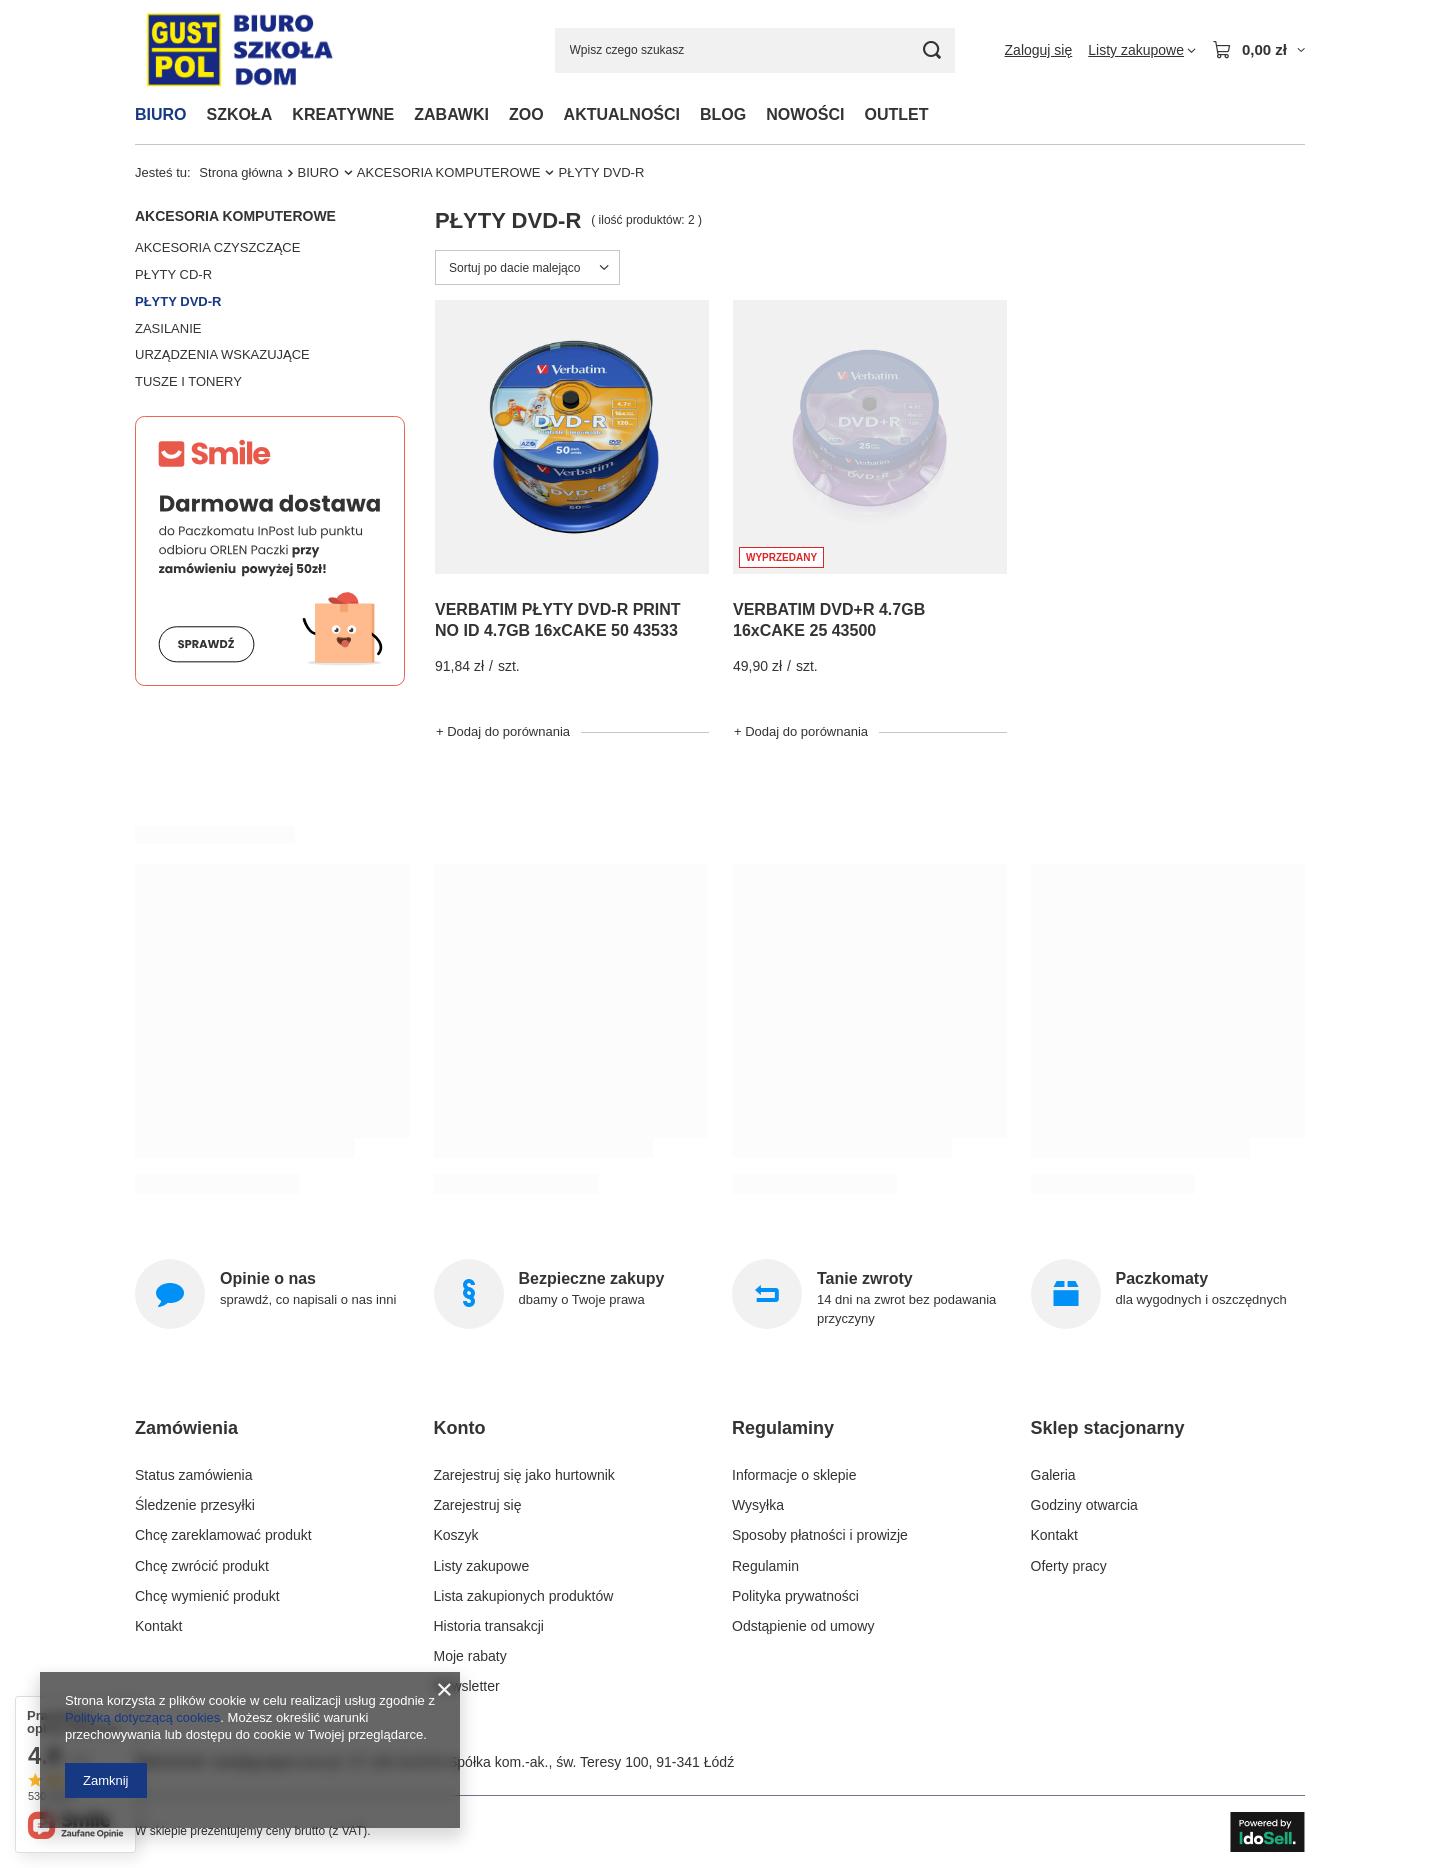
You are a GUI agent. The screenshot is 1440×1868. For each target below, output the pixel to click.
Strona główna (240, 172)
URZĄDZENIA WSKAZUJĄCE (222, 354)
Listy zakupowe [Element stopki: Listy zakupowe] (482, 1566)
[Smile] (270, 681)
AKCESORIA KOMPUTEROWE (449, 172)
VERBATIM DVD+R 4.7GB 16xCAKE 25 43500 (829, 620)
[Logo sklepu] (239, 50)
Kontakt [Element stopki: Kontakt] (158, 1626)
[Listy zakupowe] (1142, 50)
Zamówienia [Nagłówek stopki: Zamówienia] (186, 1428)
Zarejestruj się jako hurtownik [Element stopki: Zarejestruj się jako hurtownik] (524, 1475)
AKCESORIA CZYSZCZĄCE (217, 247)
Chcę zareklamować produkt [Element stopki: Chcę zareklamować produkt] (223, 1535)
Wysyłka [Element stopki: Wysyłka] (758, 1505)
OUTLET (896, 114)
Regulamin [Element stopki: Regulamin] (765, 1566)
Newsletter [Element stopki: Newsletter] (467, 1686)
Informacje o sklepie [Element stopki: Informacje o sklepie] (794, 1475)
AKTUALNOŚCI (622, 114)
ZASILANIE (168, 328)
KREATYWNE (343, 114)
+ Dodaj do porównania (503, 731)
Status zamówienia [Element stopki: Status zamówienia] (194, 1475)
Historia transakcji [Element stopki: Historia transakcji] (489, 1626)
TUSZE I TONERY (188, 381)
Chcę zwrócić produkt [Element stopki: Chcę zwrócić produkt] (202, 1566)
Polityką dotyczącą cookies (142, 1717)
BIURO (161, 114)
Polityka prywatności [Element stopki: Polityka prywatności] (795, 1596)
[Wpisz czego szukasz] (755, 50)
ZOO (526, 114)
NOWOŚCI (805, 114)
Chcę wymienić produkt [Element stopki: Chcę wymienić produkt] (207, 1596)
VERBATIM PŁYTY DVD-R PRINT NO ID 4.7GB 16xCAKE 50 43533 (558, 620)
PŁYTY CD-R (173, 274)
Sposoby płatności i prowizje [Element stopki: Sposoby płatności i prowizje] (820, 1535)
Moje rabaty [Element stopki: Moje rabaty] (470, 1656)
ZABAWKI (451, 114)
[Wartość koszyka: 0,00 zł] (1258, 50)
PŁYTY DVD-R (178, 301)
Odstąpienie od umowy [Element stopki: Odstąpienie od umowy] (803, 1626)
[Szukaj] (932, 50)
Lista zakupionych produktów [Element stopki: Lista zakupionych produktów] (524, 1596)
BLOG (723, 114)
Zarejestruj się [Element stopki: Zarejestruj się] (478, 1505)
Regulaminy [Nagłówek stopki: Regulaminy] (783, 1428)
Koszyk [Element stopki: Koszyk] (456, 1535)
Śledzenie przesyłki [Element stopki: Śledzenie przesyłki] (195, 1505)
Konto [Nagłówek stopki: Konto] (460, 1428)
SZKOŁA (240, 114)
